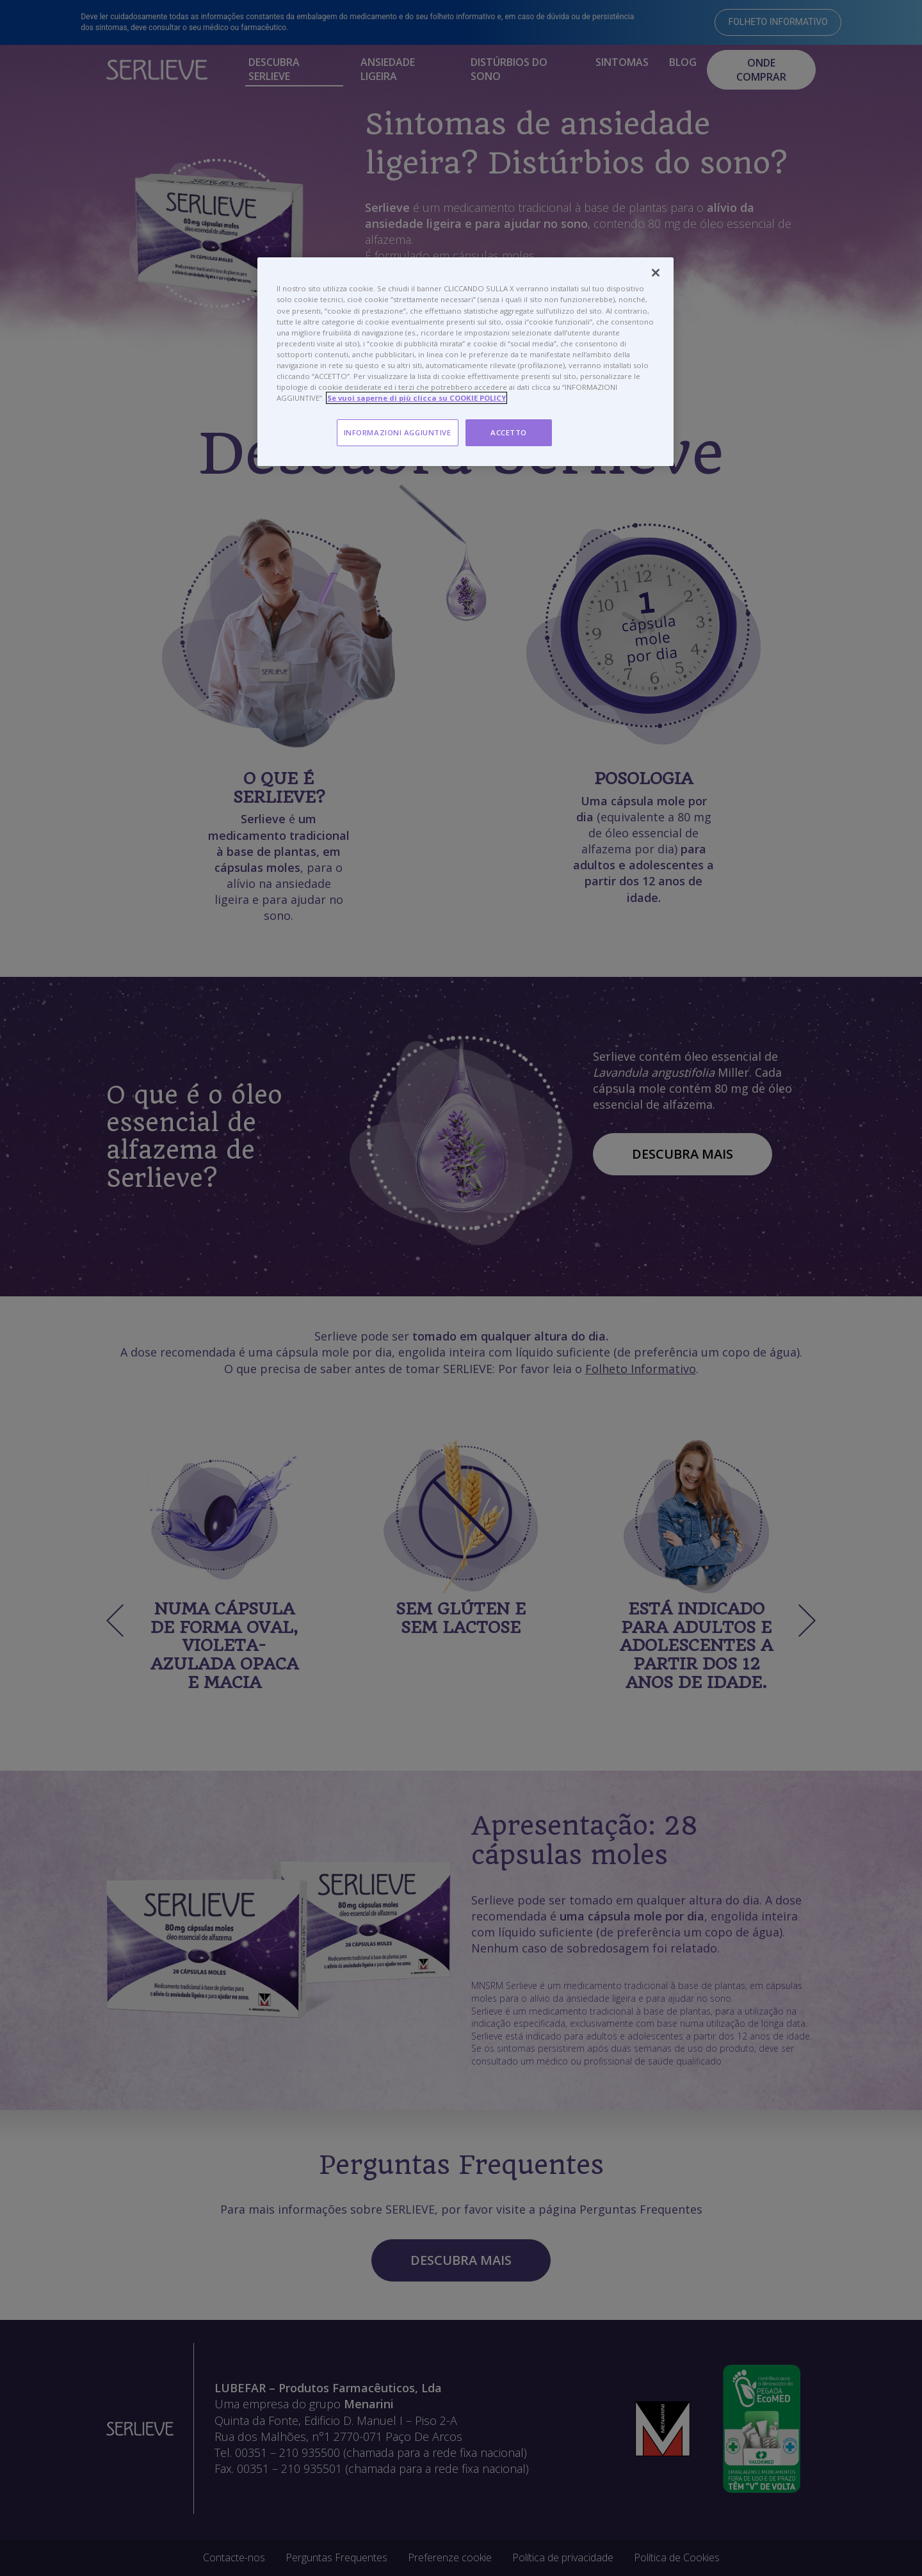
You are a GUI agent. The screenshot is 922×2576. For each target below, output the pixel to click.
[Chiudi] (656, 273)
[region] (465, 361)
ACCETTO (508, 432)
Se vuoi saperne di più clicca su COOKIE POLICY (416, 398)
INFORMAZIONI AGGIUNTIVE (397, 432)
